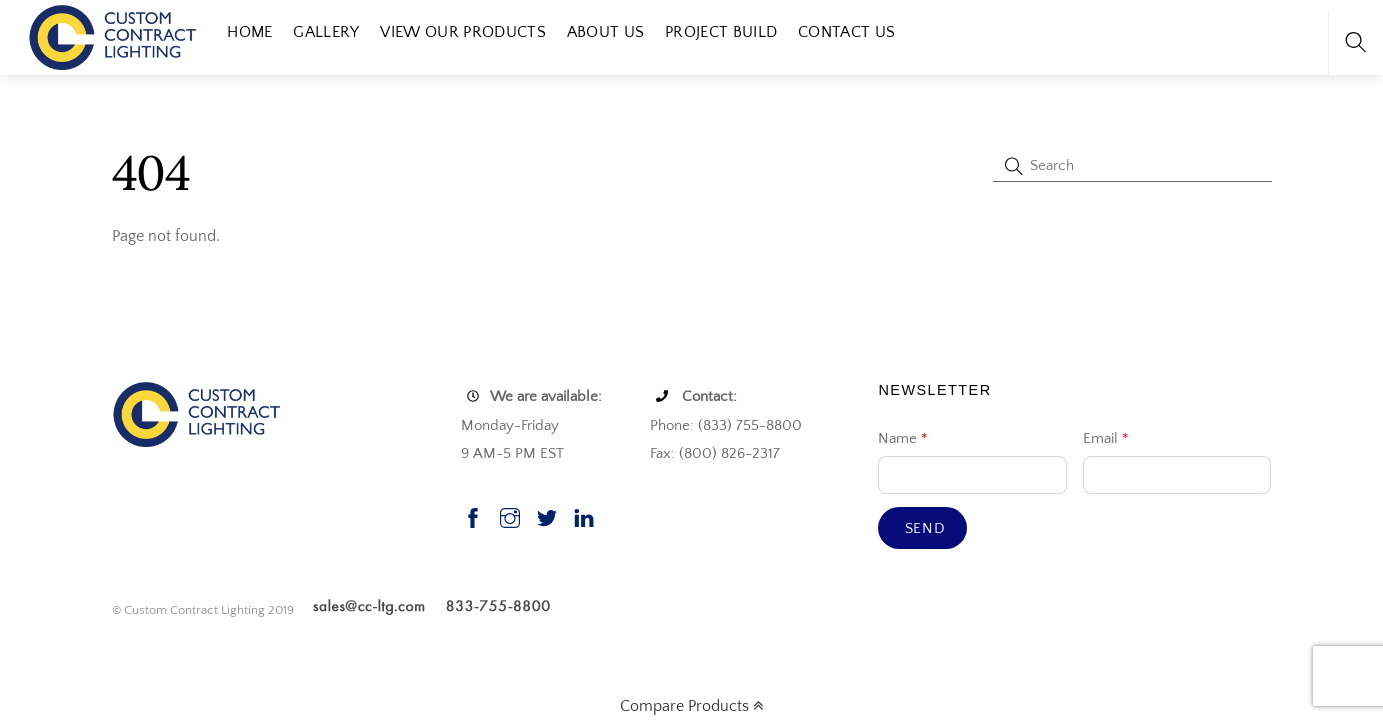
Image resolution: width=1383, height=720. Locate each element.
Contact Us (846, 32)
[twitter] (547, 515)
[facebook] (473, 515)
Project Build (721, 32)
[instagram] (510, 515)
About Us (606, 32)
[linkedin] (584, 515)
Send (925, 528)
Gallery (326, 32)
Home (249, 32)
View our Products (462, 32)
